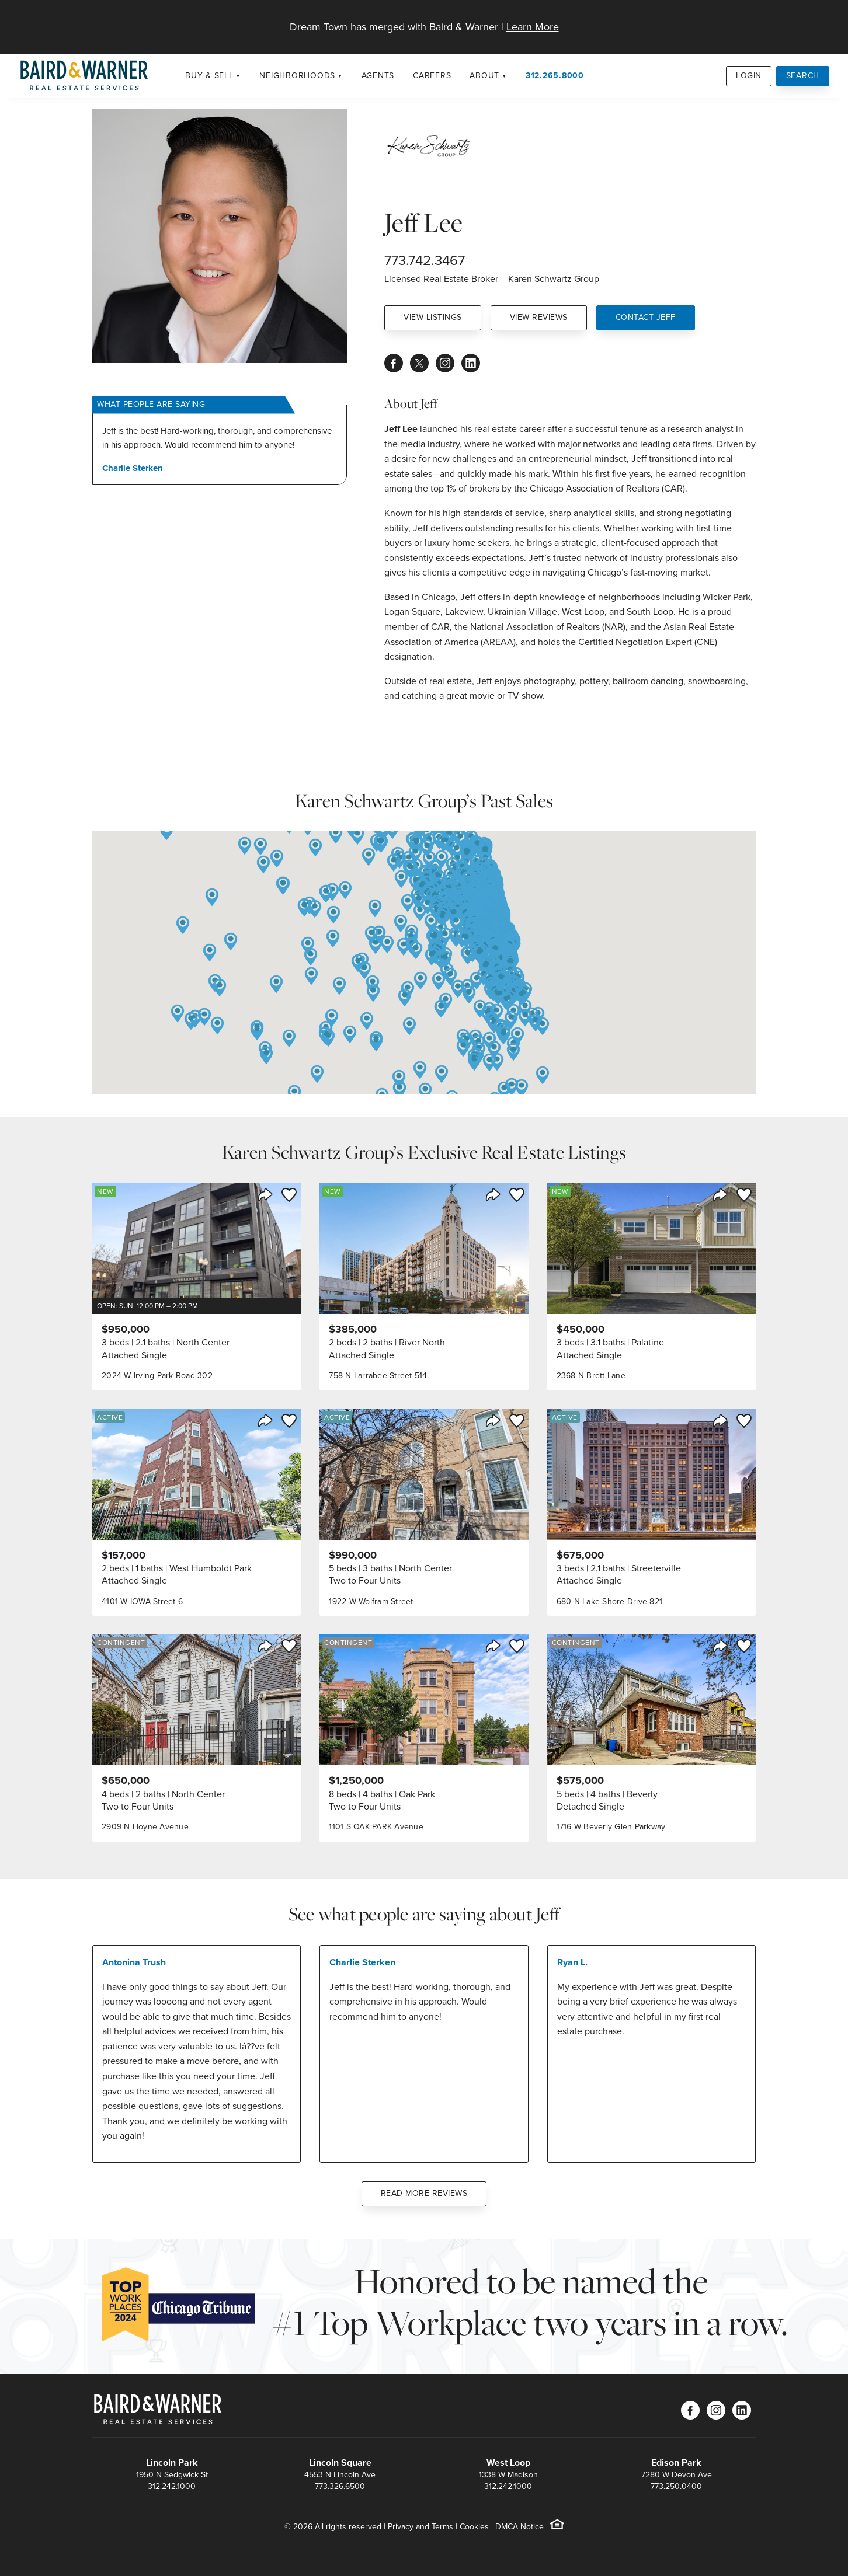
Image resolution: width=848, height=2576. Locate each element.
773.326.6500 (340, 2486)
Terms (442, 2527)
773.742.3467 (424, 260)
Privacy (400, 2527)
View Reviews (539, 317)
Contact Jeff (646, 317)
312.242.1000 (172, 2486)
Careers (432, 75)
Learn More (532, 26)
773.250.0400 (676, 2486)
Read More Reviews (424, 2193)
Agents (378, 75)
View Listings (433, 317)
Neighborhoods (297, 75)
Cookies (474, 2527)
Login (749, 75)
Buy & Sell (209, 75)
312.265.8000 (555, 75)
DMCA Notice (519, 2527)
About (484, 75)
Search (803, 75)
